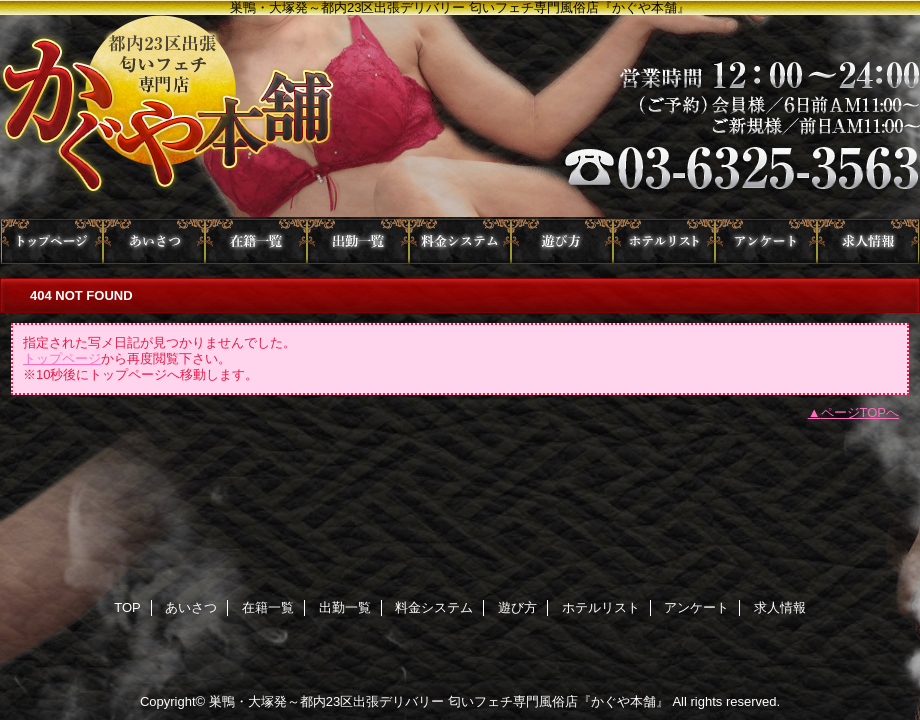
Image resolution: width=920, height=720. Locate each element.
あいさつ (154, 241)
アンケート (766, 241)
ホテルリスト (664, 241)
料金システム (460, 241)
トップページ (62, 358)
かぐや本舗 (460, 117)
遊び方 (562, 241)
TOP (52, 241)
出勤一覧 (358, 241)
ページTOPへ (860, 412)
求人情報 (868, 241)
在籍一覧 (256, 241)
